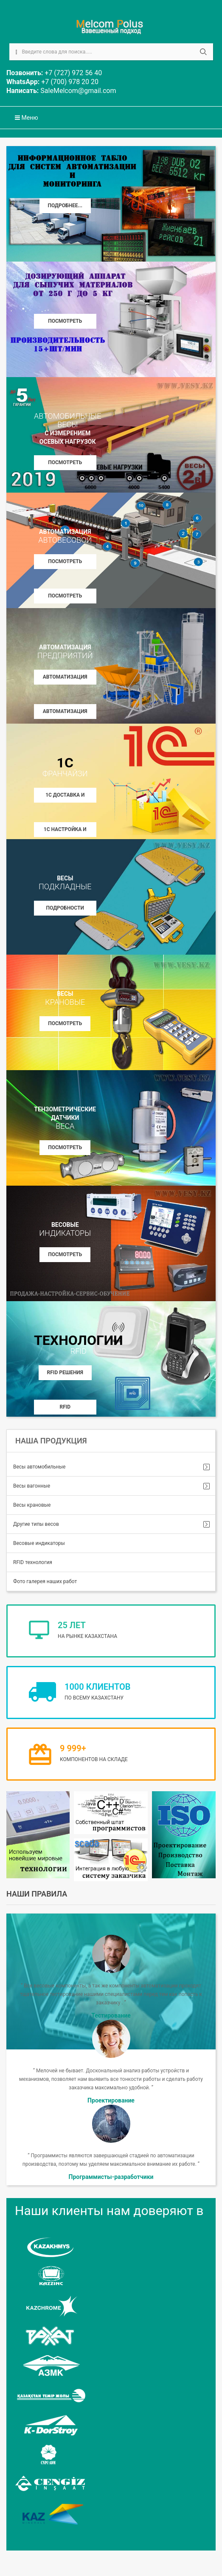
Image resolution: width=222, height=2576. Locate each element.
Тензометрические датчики (65, 1118)
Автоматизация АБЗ (65, 713)
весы (65, 883)
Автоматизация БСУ (65, 679)
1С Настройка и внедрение (65, 831)
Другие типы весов (36, 1524)
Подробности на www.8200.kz (65, 910)
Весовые (65, 1229)
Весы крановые (32, 1505)
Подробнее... (65, 206)
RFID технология (32, 1562)
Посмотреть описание (65, 323)
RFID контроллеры (65, 1409)
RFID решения (65, 1372)
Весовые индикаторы (39, 1543)
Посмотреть (65, 1023)
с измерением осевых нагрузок (67, 428)
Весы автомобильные (39, 1467)
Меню (26, 117)
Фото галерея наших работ (45, 1581)
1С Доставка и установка (64, 797)
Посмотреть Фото (65, 598)
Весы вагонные (31, 1486)
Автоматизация (65, 536)
